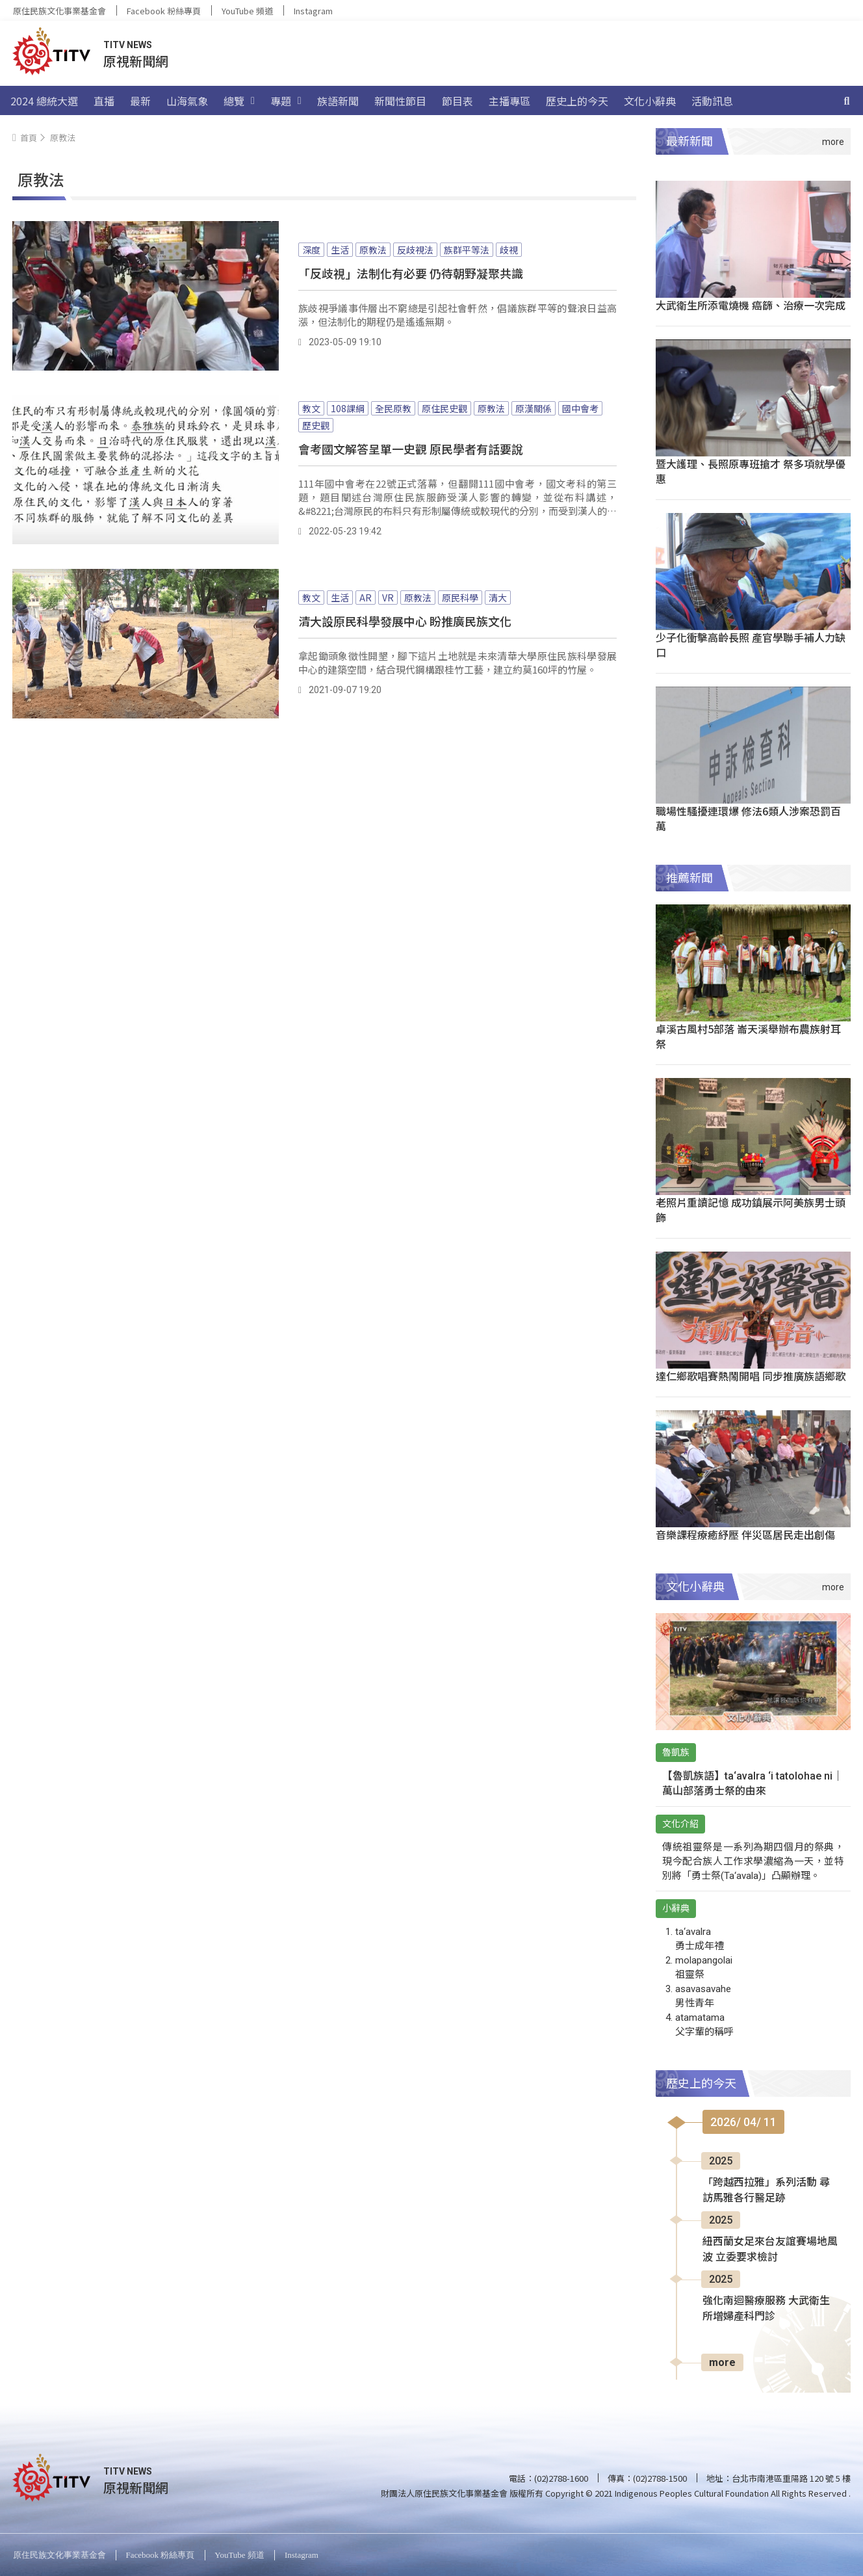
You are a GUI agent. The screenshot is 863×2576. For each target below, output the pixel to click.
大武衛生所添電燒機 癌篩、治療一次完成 (750, 305)
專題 (286, 100)
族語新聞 (338, 101)
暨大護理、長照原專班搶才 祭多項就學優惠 (750, 471)
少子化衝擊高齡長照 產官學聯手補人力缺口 (750, 644)
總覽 (239, 100)
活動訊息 (712, 101)
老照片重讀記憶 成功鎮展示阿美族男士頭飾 (750, 1209)
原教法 (373, 249)
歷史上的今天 (577, 101)
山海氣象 (187, 101)
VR (388, 597)
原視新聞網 (135, 60)
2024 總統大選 (44, 101)
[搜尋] (846, 100)
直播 (104, 101)
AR (365, 597)
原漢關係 (533, 408)
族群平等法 (466, 249)
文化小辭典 (650, 101)
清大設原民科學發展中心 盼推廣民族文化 (404, 620)
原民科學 (460, 597)
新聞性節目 (400, 101)
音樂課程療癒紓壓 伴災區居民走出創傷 (745, 1534)
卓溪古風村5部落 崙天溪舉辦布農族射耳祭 (748, 1036)
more (722, 2362)
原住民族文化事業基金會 (59, 11)
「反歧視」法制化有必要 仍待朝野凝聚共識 (410, 273)
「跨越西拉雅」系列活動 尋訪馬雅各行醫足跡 (766, 2190)
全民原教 (393, 408)
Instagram (313, 11)
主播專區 (509, 101)
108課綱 (348, 408)
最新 (140, 101)
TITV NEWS (127, 45)
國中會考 (580, 408)
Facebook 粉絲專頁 (164, 11)
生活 (340, 249)
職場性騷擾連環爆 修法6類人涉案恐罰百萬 (748, 818)
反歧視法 (415, 249)
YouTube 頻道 (247, 11)
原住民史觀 (444, 408)
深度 (311, 249)
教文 (311, 408)
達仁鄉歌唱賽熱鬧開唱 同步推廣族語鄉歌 (750, 1376)
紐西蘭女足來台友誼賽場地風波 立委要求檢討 (770, 2249)
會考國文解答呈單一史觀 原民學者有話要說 (410, 448)
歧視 (509, 249)
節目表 (457, 101)
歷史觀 (315, 425)
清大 (498, 597)
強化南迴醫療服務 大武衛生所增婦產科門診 (766, 2308)
